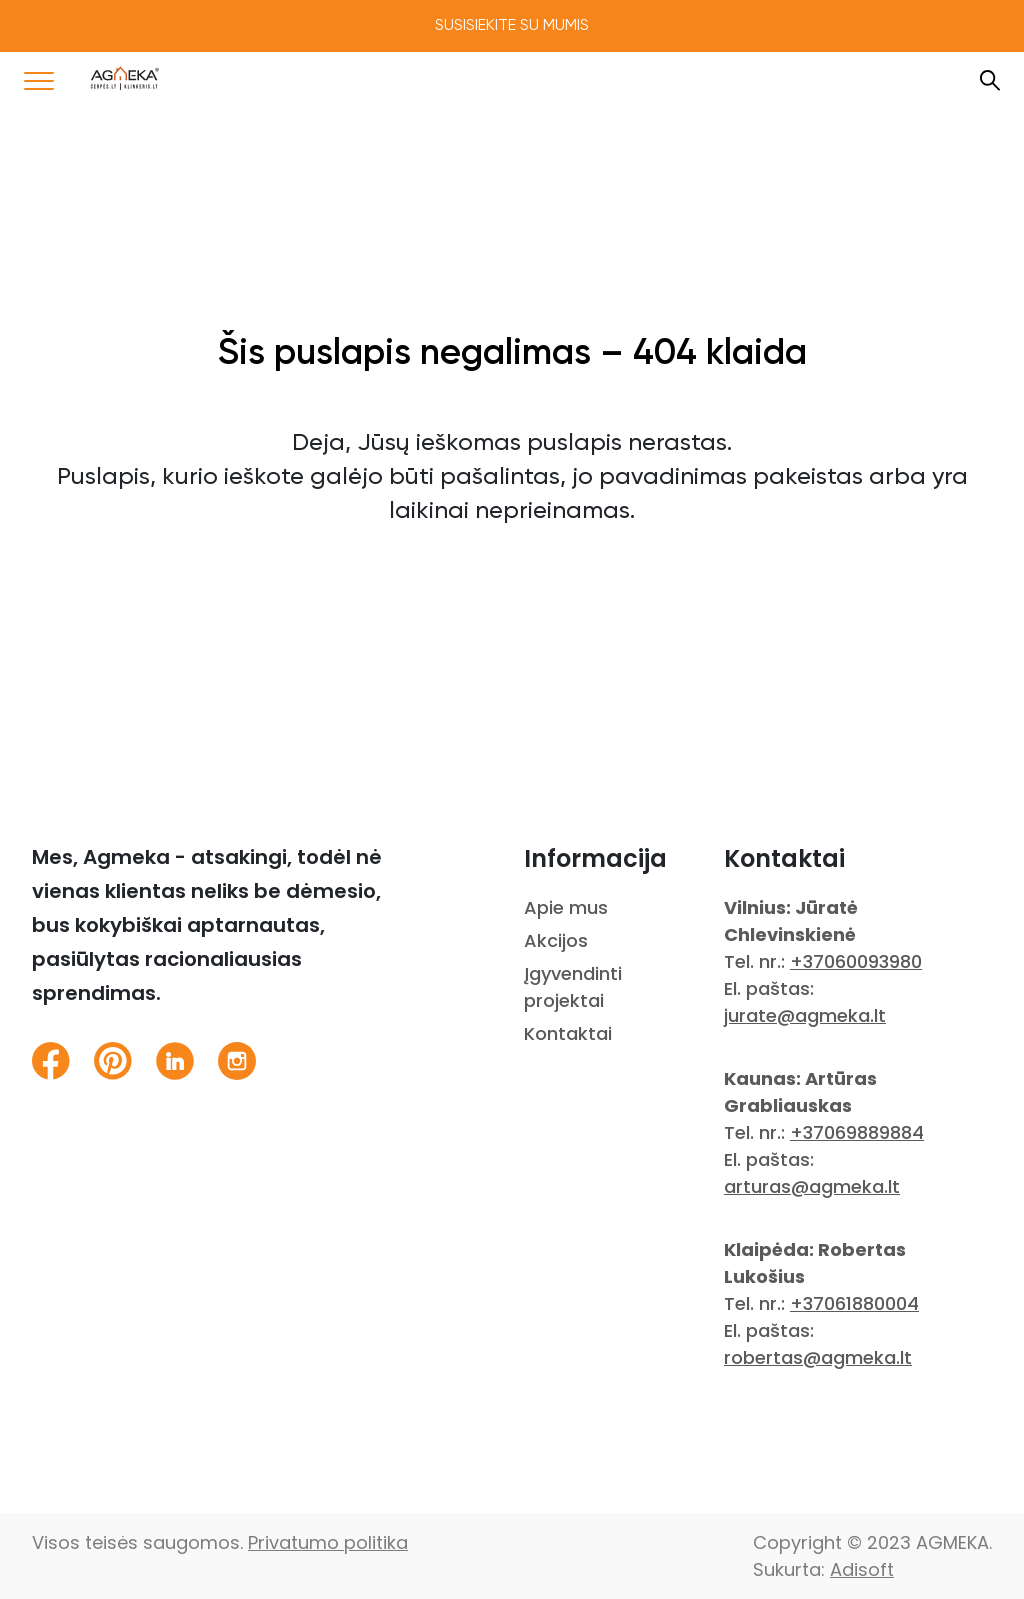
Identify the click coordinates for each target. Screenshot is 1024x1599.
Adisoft (862, 1569)
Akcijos (556, 940)
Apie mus (566, 907)
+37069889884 (857, 1132)
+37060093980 (856, 961)
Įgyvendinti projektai (573, 987)
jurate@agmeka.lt (805, 1015)
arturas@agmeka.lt (812, 1186)
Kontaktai (568, 1033)
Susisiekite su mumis (512, 26)
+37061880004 (854, 1303)
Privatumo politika (328, 1542)
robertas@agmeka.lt (818, 1357)
